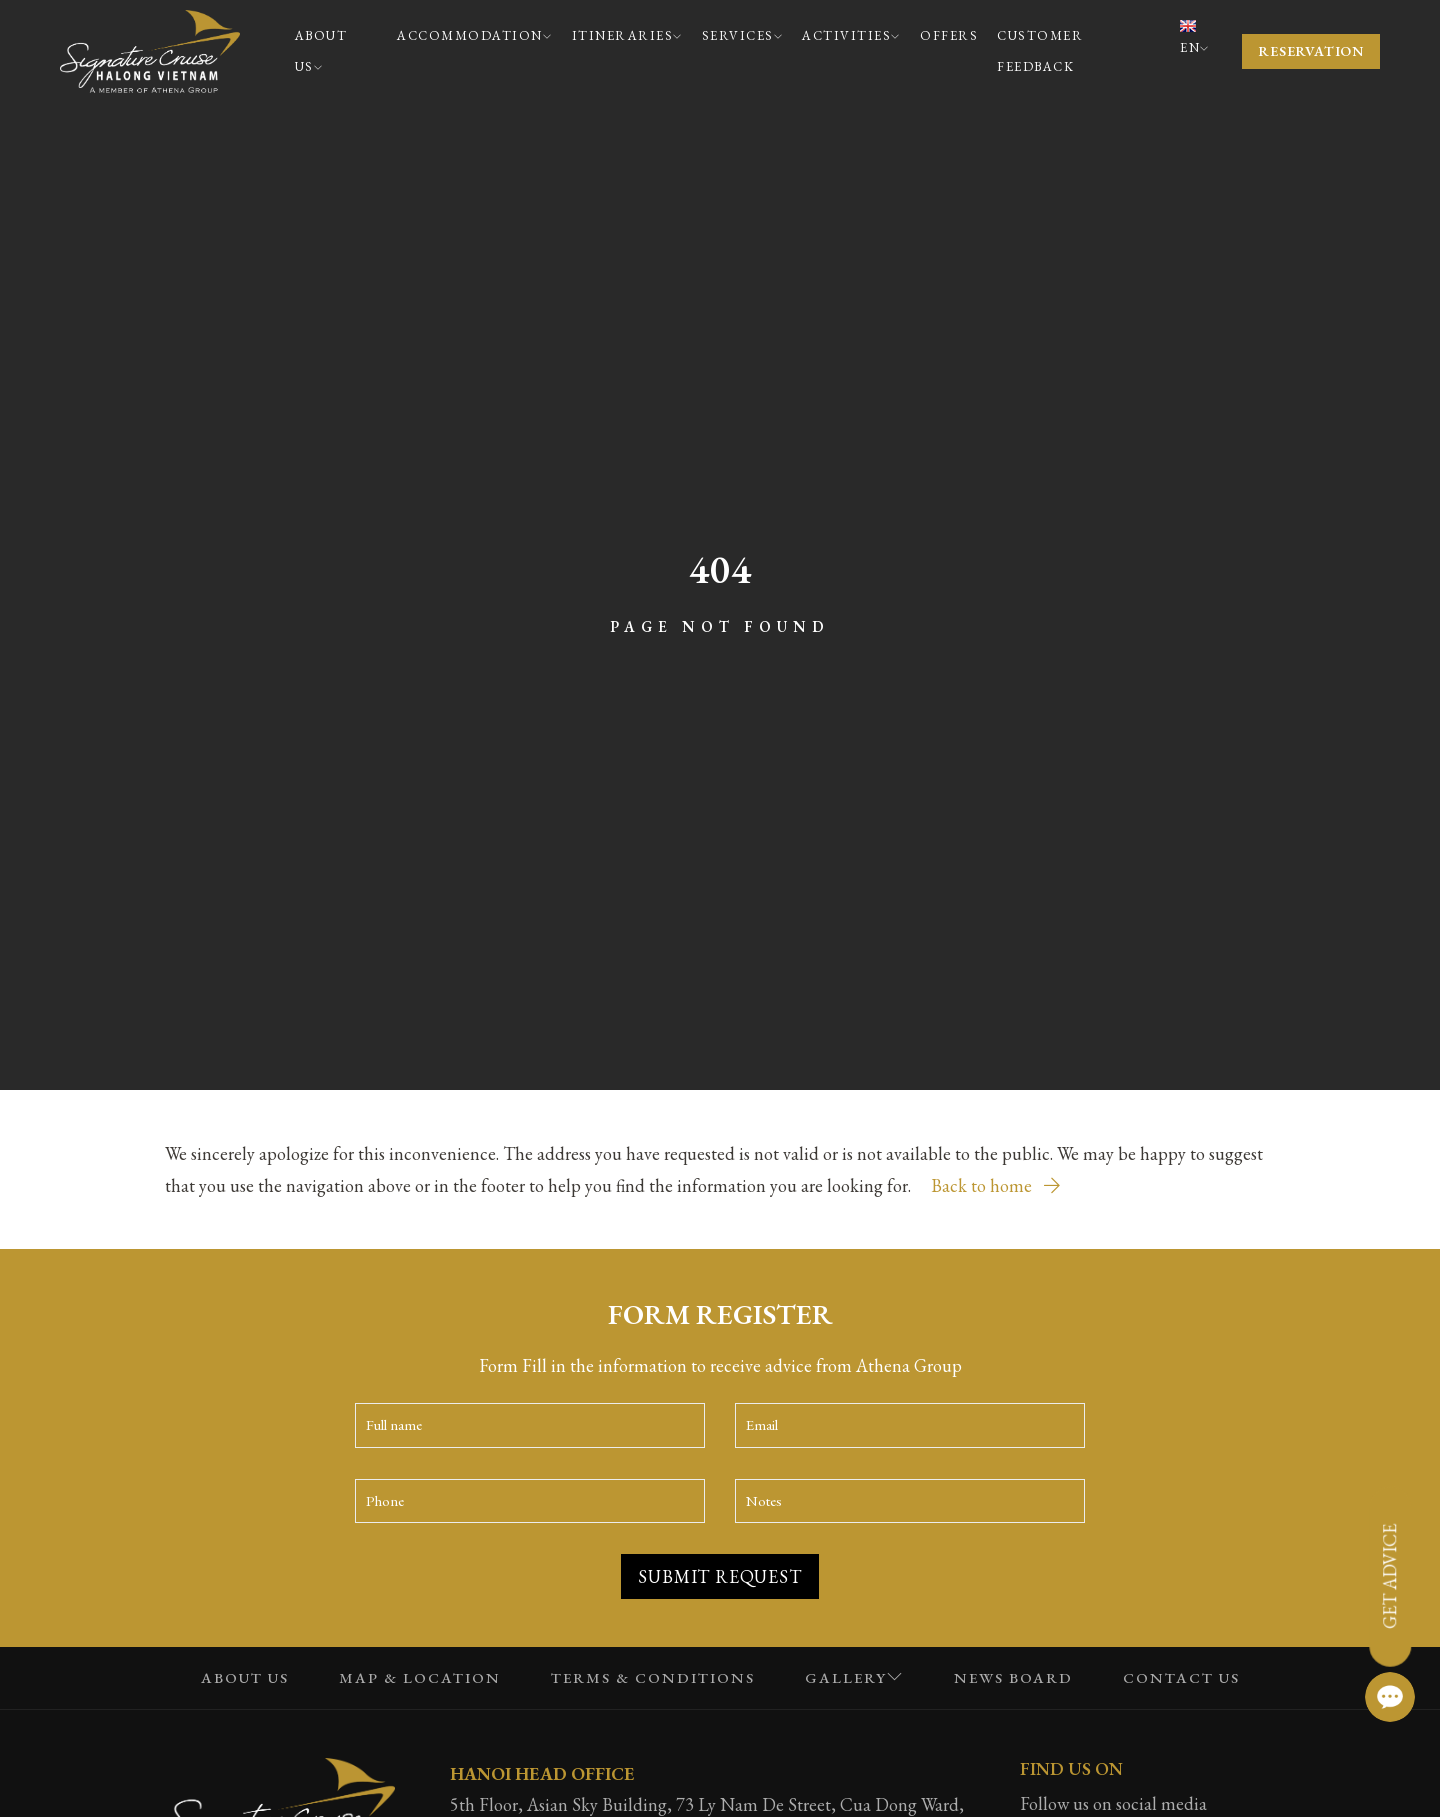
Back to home (995, 1185)
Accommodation (474, 35)
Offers (949, 35)
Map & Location (420, 1677)
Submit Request (719, 1576)
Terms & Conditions (653, 1677)
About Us (321, 51)
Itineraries (627, 35)
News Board (1013, 1677)
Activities (851, 35)
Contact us (1181, 1677)
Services (743, 35)
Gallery (854, 1677)
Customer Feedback (1040, 51)
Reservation (1311, 51)
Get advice (1389, 1576)
